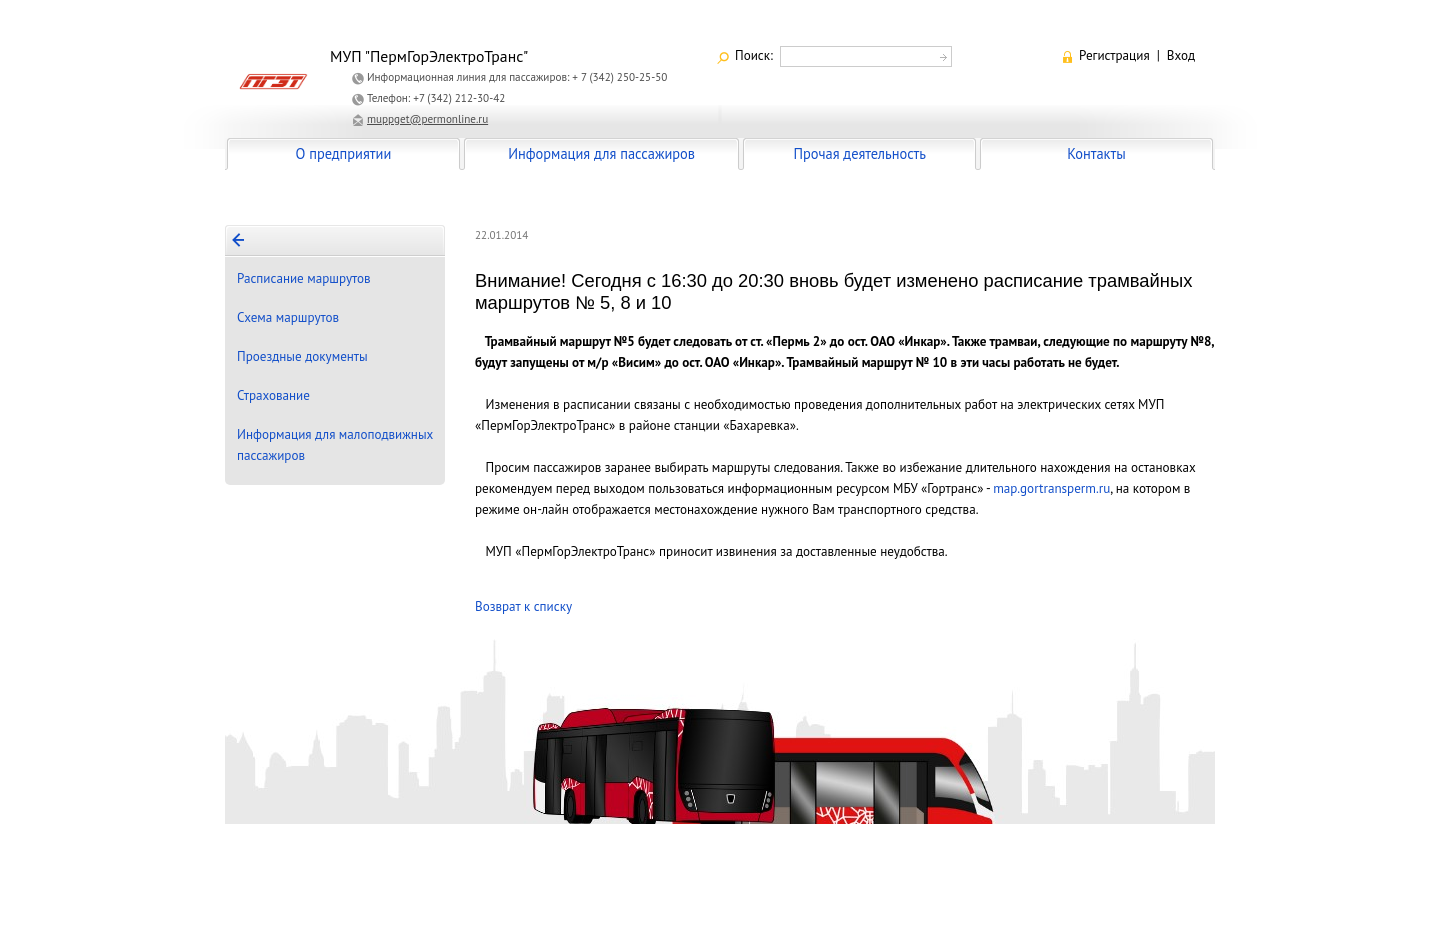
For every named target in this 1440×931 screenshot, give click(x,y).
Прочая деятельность (859, 153)
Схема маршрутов (288, 317)
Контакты (1096, 153)
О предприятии (344, 153)
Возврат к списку (523, 606)
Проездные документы (302, 356)
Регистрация (1114, 55)
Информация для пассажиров (601, 153)
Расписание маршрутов (304, 278)
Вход (1181, 55)
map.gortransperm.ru (1051, 488)
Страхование (273, 395)
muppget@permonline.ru (427, 119)
